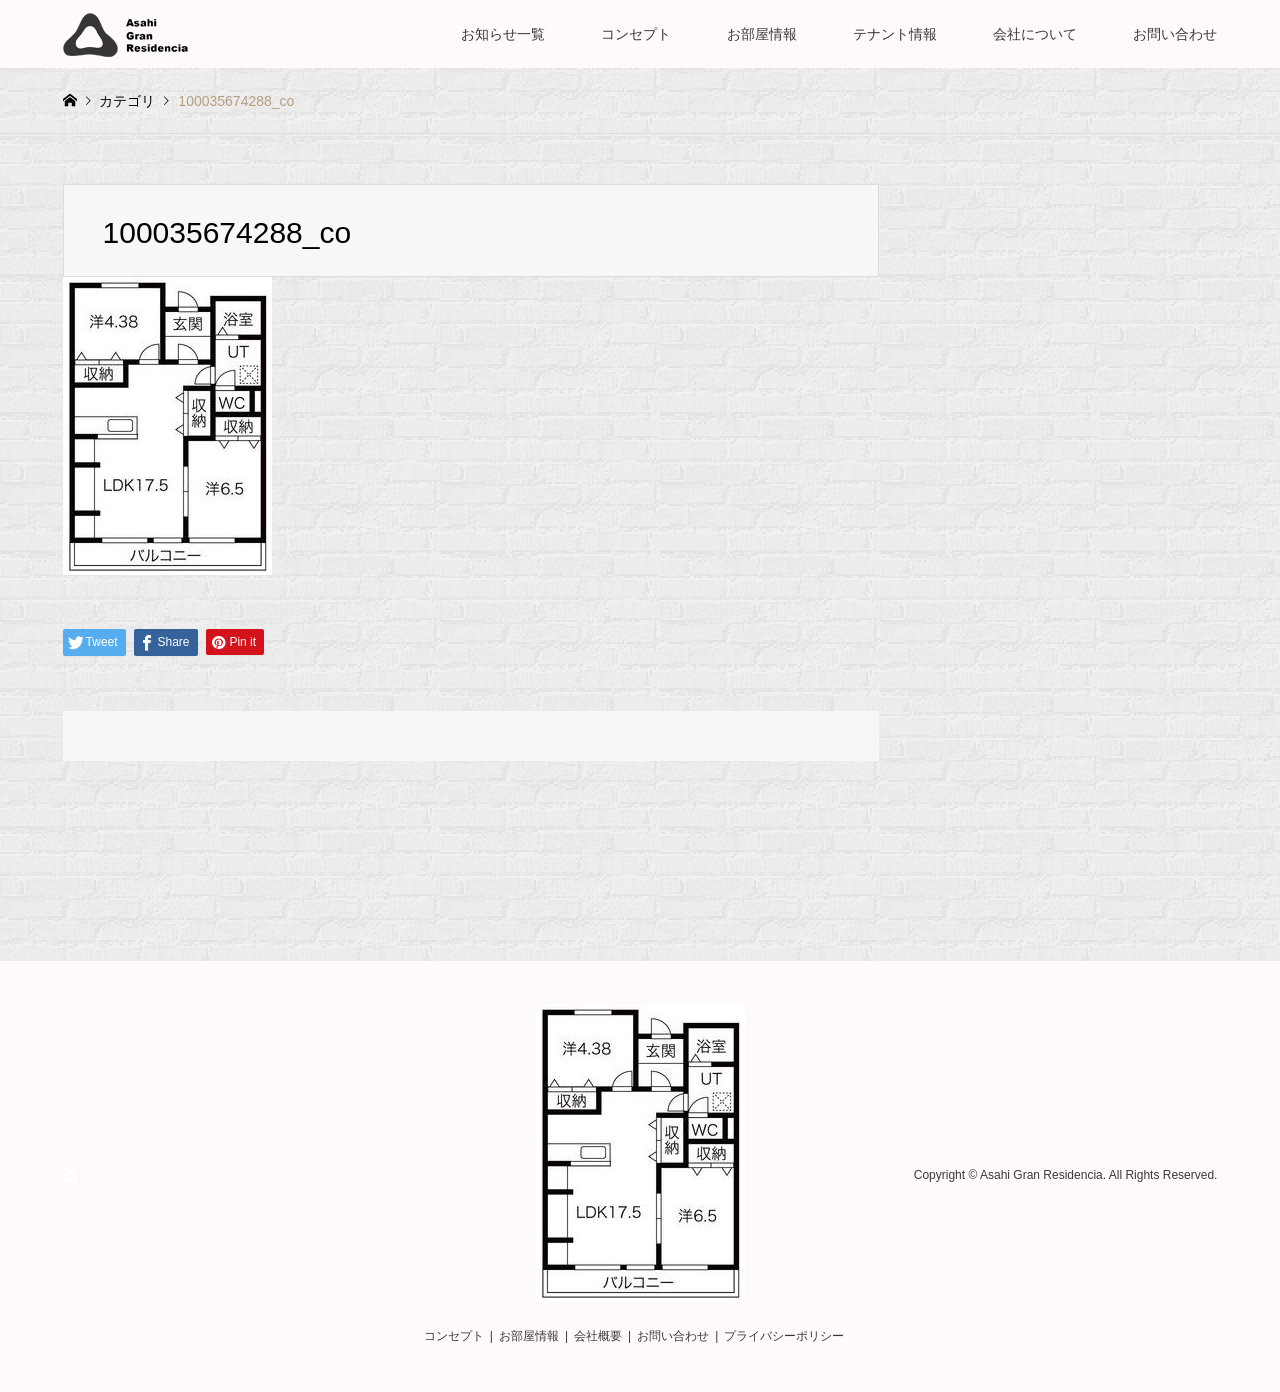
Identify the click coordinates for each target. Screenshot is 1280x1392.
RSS (70, 1175)
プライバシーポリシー (784, 1336)
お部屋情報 (762, 34)
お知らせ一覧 (503, 34)
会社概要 (598, 1336)
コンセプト (636, 34)
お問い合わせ (1175, 34)
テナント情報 (895, 34)
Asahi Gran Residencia (1041, 1176)
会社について (1035, 34)
